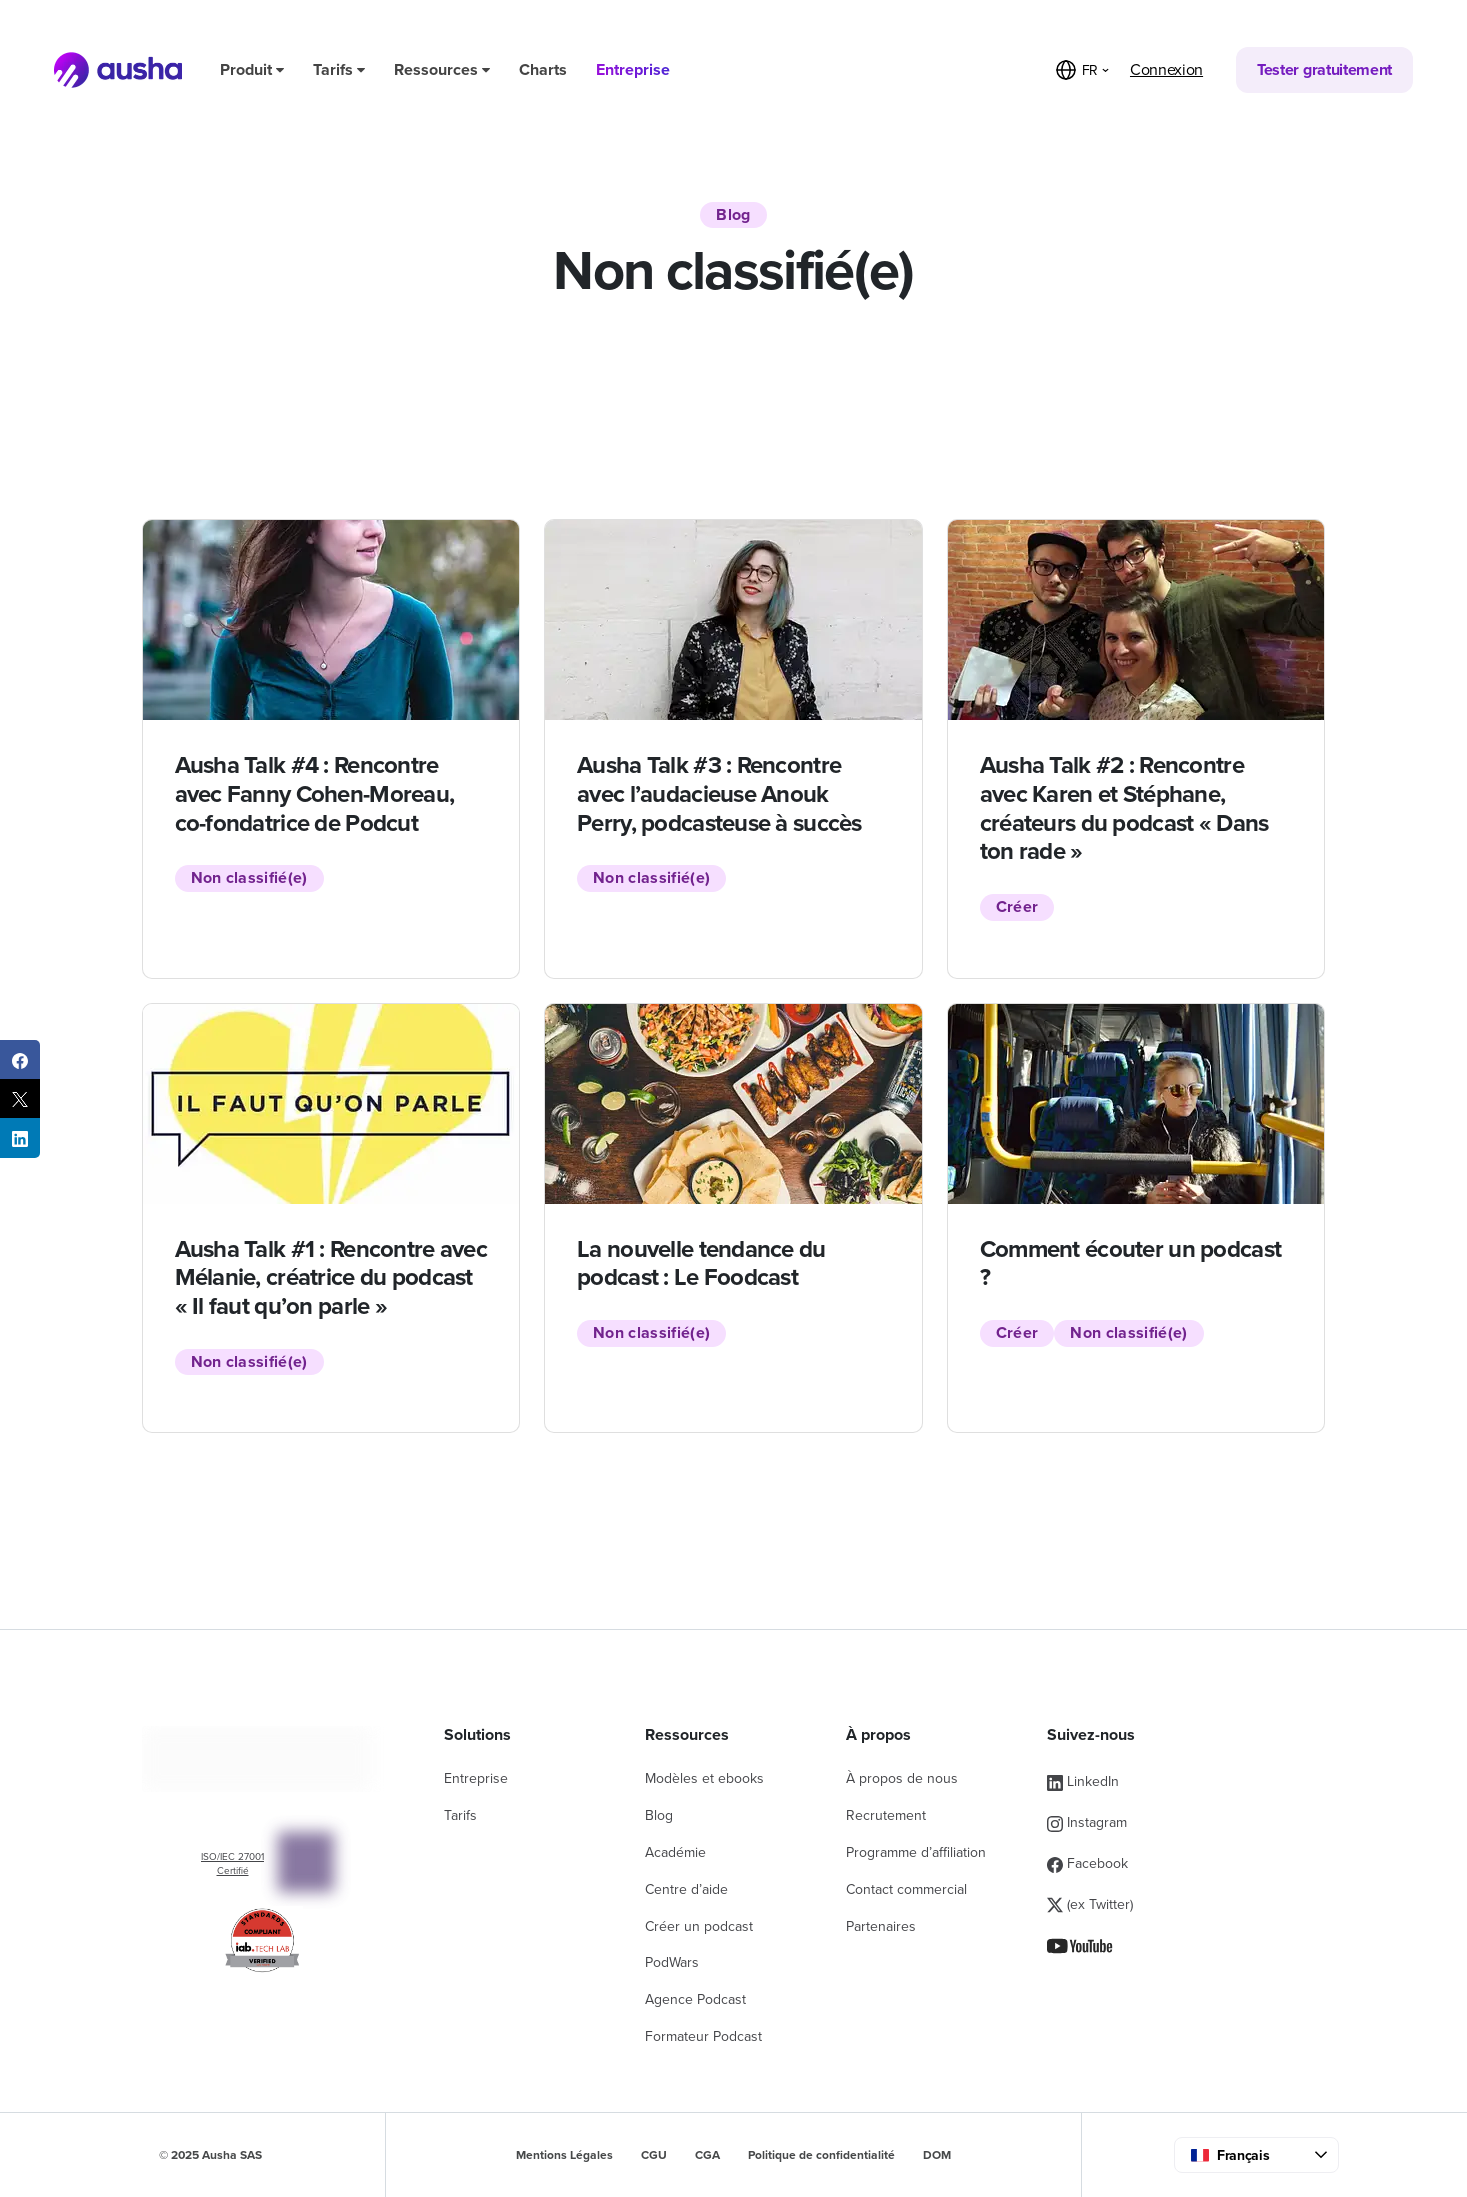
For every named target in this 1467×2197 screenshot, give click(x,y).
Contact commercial (906, 1889)
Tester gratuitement (1324, 70)
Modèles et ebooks (704, 1778)
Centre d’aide (686, 1889)
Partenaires (881, 1926)
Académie (675, 1852)
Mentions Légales (564, 2155)
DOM (937, 2155)
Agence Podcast (695, 1999)
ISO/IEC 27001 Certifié (232, 1864)
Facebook (1087, 1863)
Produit (252, 70)
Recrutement (886, 1815)
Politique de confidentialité (821, 2155)
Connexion (1166, 70)
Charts (543, 70)
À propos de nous (902, 1778)
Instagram (1087, 1822)
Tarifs (339, 70)
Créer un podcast (699, 1926)
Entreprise (633, 70)
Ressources (442, 70)
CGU (654, 2155)
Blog (659, 1815)
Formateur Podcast (703, 2036)
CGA (707, 2155)
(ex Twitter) (1090, 1904)
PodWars (672, 1962)
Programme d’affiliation (916, 1852)
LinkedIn (1083, 1781)
